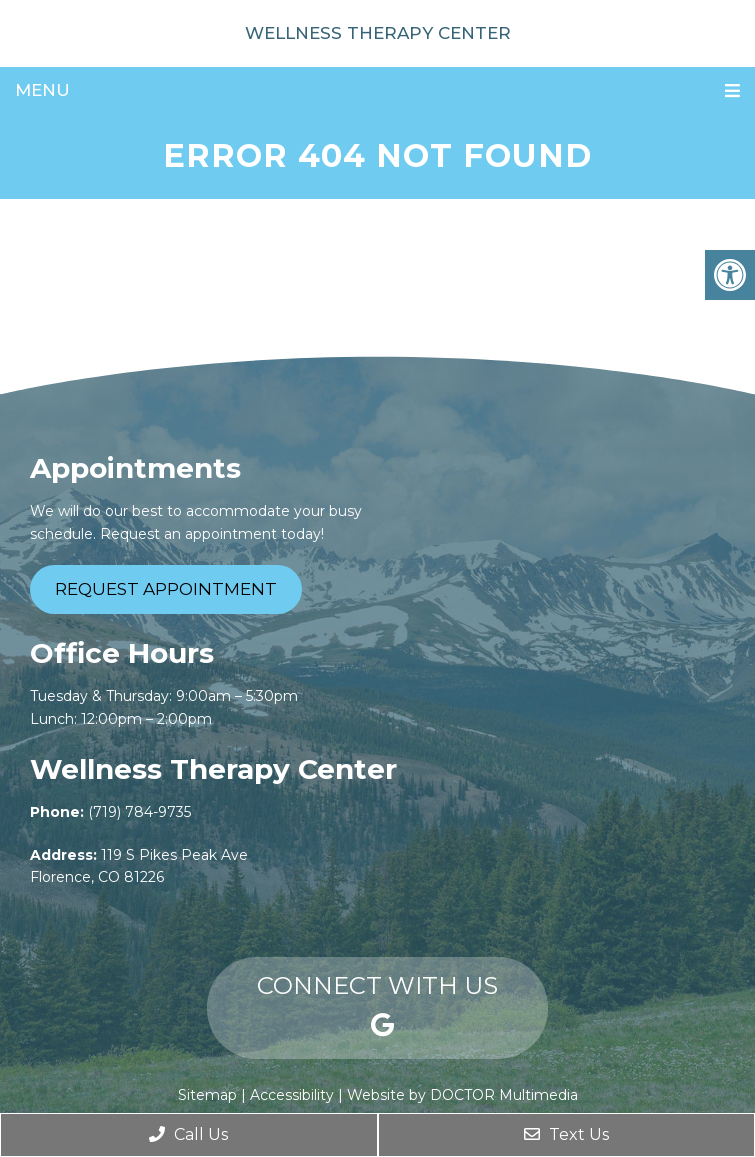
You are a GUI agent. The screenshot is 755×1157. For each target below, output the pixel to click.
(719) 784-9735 (139, 812)
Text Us (566, 1134)
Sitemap (207, 1095)
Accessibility (292, 1095)
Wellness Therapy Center (378, 33)
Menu (42, 90)
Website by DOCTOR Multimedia (462, 1095)
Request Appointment (166, 589)
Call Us (188, 1134)
